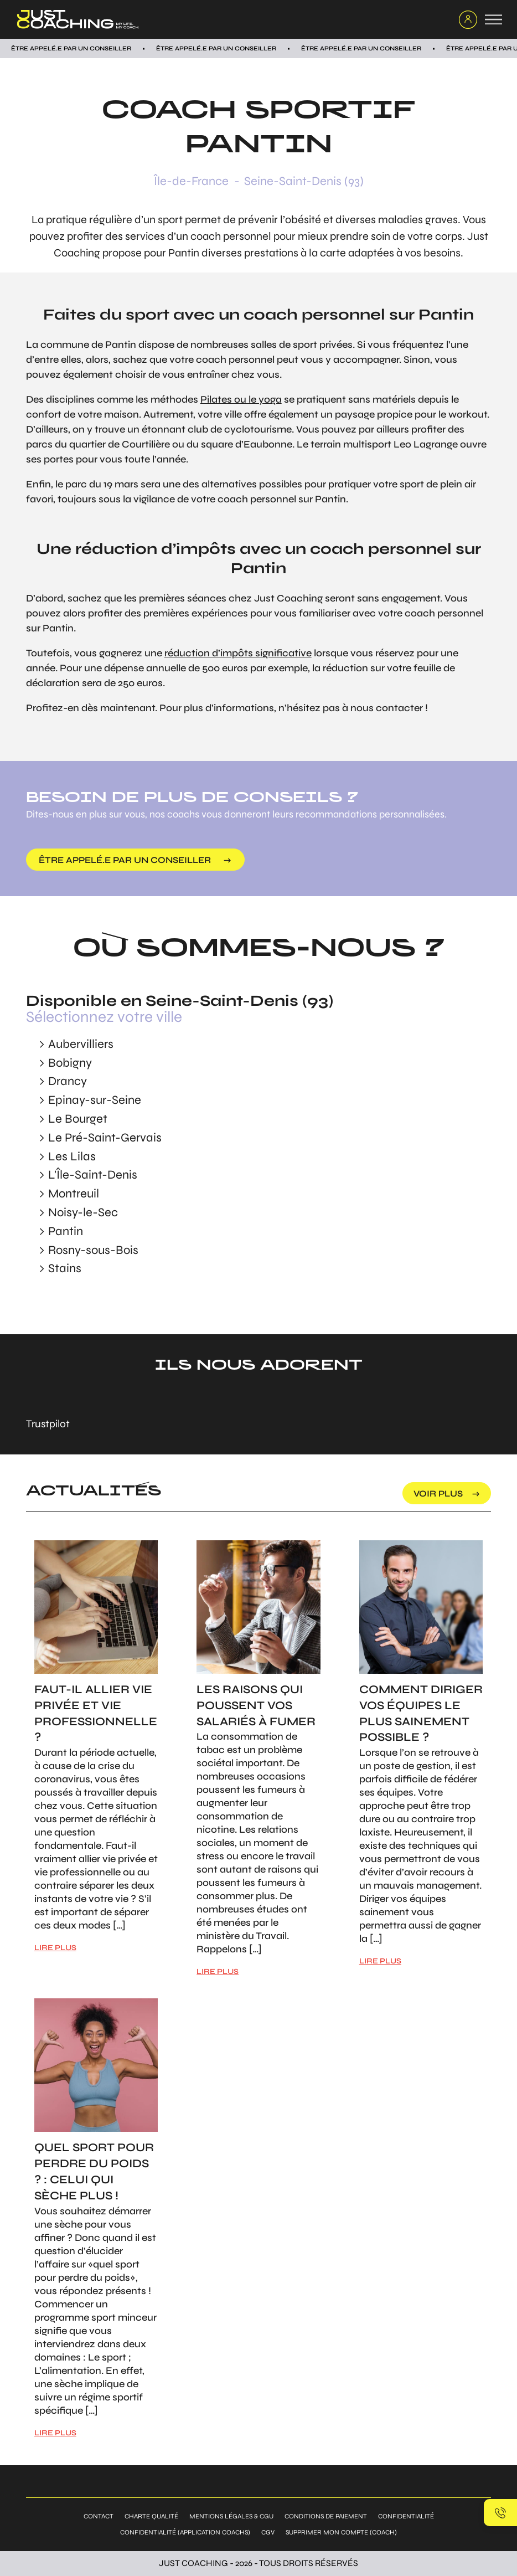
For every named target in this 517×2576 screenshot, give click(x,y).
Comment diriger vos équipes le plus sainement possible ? (421, 1713)
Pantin (65, 1231)
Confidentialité (406, 2516)
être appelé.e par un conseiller (125, 860)
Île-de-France (191, 181)
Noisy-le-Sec (83, 1212)
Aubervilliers (80, 1044)
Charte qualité (151, 2516)
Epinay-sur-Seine (94, 1100)
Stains (64, 1268)
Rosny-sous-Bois (93, 1250)
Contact (98, 2516)
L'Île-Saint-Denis (92, 1175)
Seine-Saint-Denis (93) (304, 181)
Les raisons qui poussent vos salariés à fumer (256, 1706)
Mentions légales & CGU (231, 2516)
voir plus (438, 1493)
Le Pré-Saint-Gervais (105, 1137)
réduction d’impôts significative (238, 653)
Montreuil (73, 1193)
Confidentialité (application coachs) (185, 2532)
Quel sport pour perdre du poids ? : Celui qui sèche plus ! (94, 2171)
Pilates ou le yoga (241, 399)
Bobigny (70, 1063)
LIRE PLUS (55, 1947)
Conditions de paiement (326, 2516)
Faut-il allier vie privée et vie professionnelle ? (95, 1713)
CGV (268, 2532)
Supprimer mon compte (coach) (341, 2532)
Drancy (67, 1081)
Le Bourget (77, 1119)
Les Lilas (72, 1156)
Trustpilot (48, 1423)
